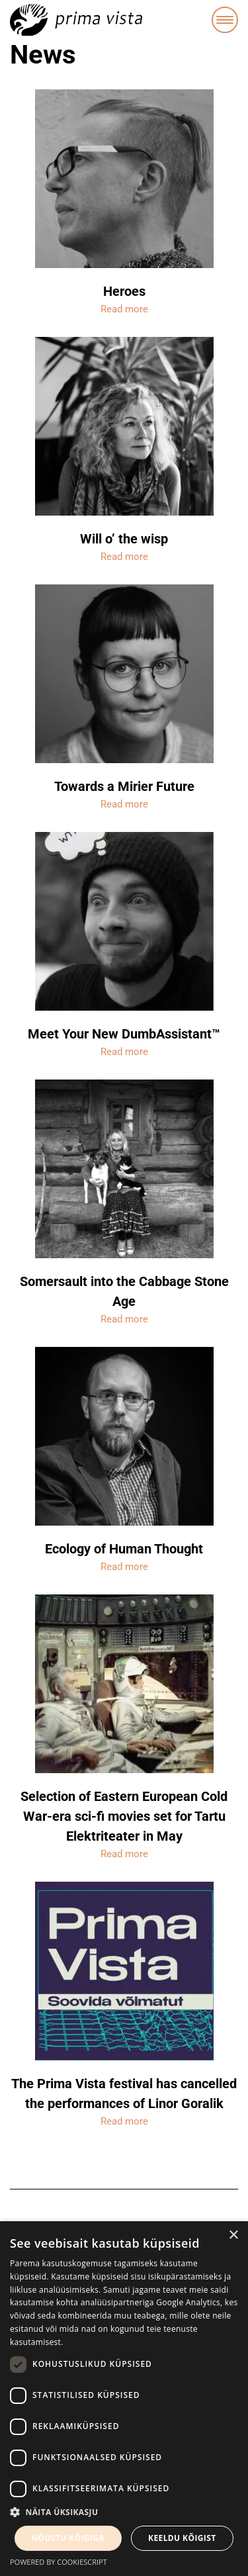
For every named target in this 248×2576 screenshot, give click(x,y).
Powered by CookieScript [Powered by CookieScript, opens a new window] (58, 2562)
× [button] (233, 2235)
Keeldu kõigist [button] (182, 2538)
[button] (124, 2512)
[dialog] (124, 2398)
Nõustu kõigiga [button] (67, 2538)
